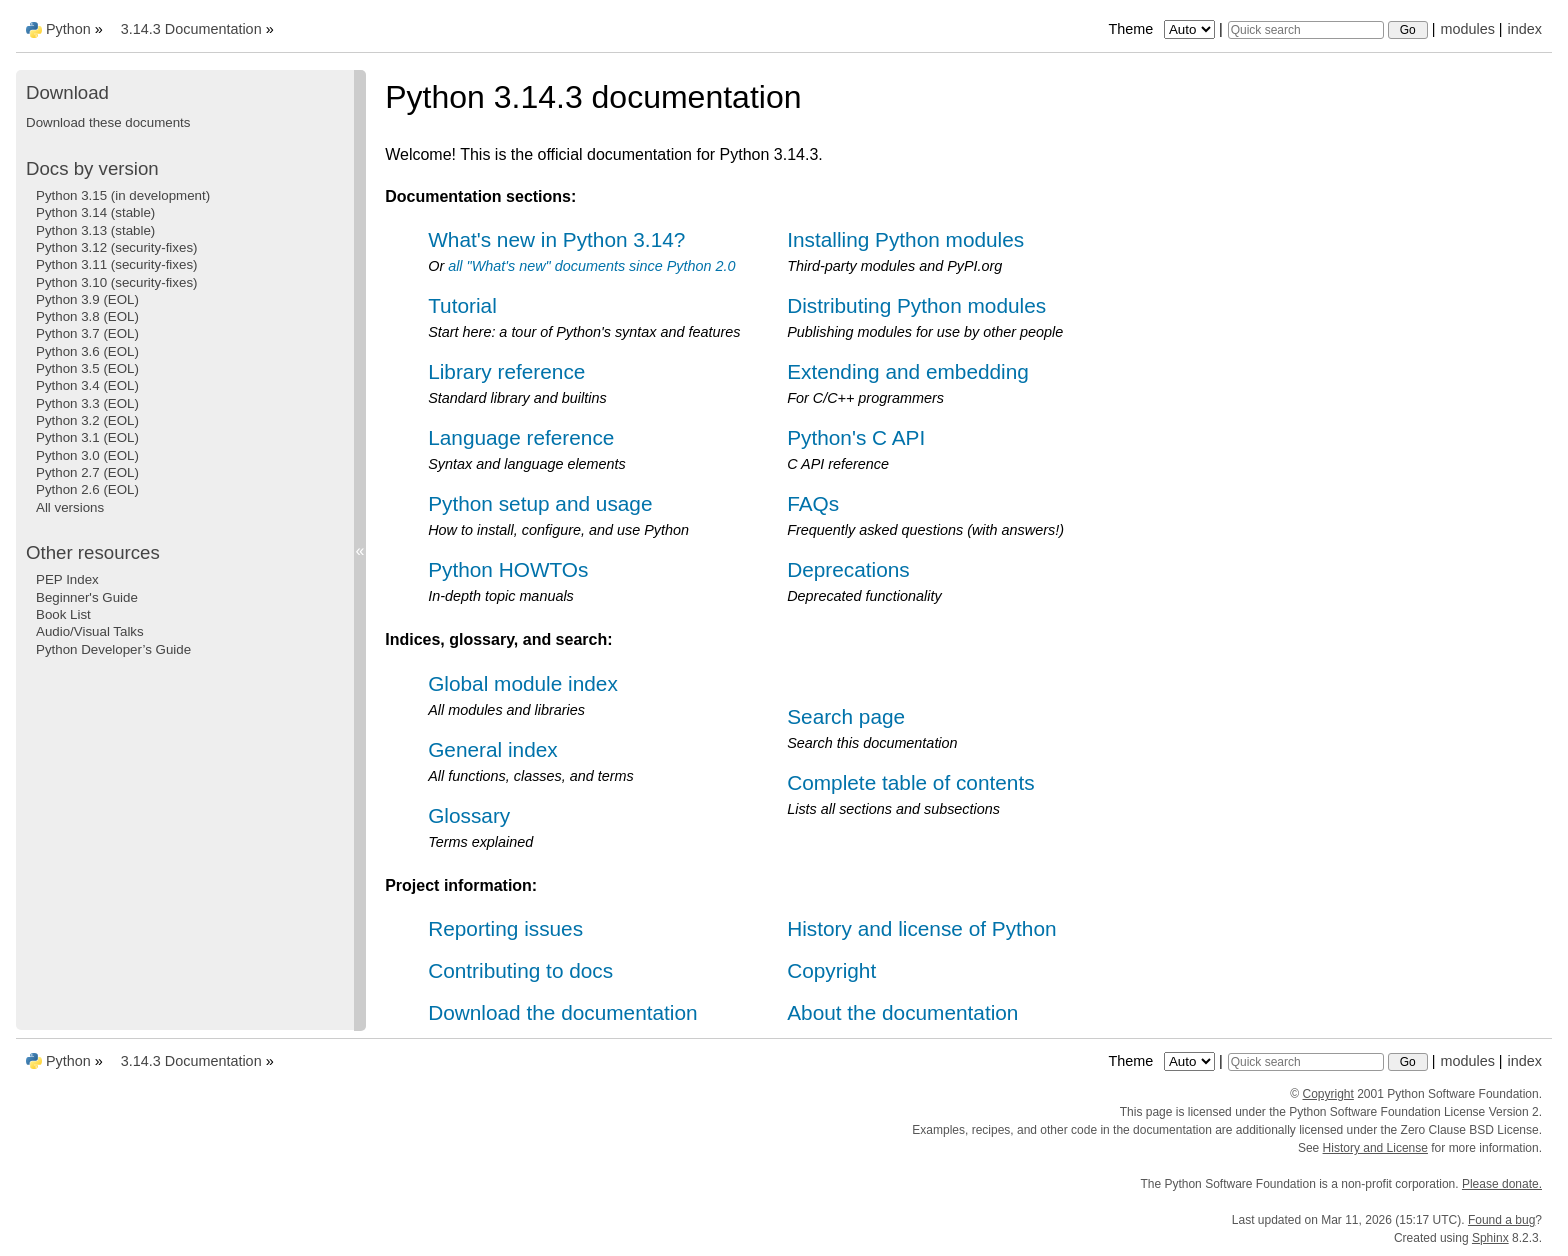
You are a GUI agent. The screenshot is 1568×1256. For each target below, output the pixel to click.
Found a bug (1501, 1220)
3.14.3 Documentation (191, 29)
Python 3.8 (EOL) (87, 316)
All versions (70, 507)
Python (68, 29)
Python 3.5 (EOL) (87, 368)
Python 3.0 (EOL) (87, 455)
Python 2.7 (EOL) (87, 472)
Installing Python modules (905, 239)
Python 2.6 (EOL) (87, 489)
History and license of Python (921, 928)
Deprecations (848, 569)
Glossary (469, 815)
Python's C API (856, 437)
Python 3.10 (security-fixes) (116, 282)
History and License (1375, 1148)
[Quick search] (1306, 30)
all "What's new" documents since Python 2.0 (591, 266)
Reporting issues (505, 928)
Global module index (523, 683)
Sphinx (1490, 1238)
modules (1467, 29)
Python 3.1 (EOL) (87, 437)
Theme (1163, 29)
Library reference (506, 371)
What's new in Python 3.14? (556, 239)
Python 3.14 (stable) (95, 212)
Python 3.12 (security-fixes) (116, 247)
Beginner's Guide (87, 597)
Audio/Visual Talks (90, 631)
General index (492, 749)
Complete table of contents (910, 782)
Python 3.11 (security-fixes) (116, 264)
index (1525, 29)
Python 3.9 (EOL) (87, 299)
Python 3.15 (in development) (123, 195)
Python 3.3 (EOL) (87, 403)
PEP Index (67, 579)
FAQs (813, 503)
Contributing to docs (520, 970)
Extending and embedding (908, 371)
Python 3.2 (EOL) (87, 420)
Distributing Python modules (916, 305)
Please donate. (1502, 1184)
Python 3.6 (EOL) (87, 351)
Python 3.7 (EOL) (87, 333)
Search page (846, 716)
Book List (63, 614)
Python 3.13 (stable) (95, 230)
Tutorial (462, 305)
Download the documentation (562, 1012)
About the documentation (902, 1012)
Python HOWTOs (508, 569)
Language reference (521, 437)
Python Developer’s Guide (113, 649)
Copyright (831, 970)
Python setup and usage (540, 503)
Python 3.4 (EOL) (87, 385)
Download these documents (108, 122)
